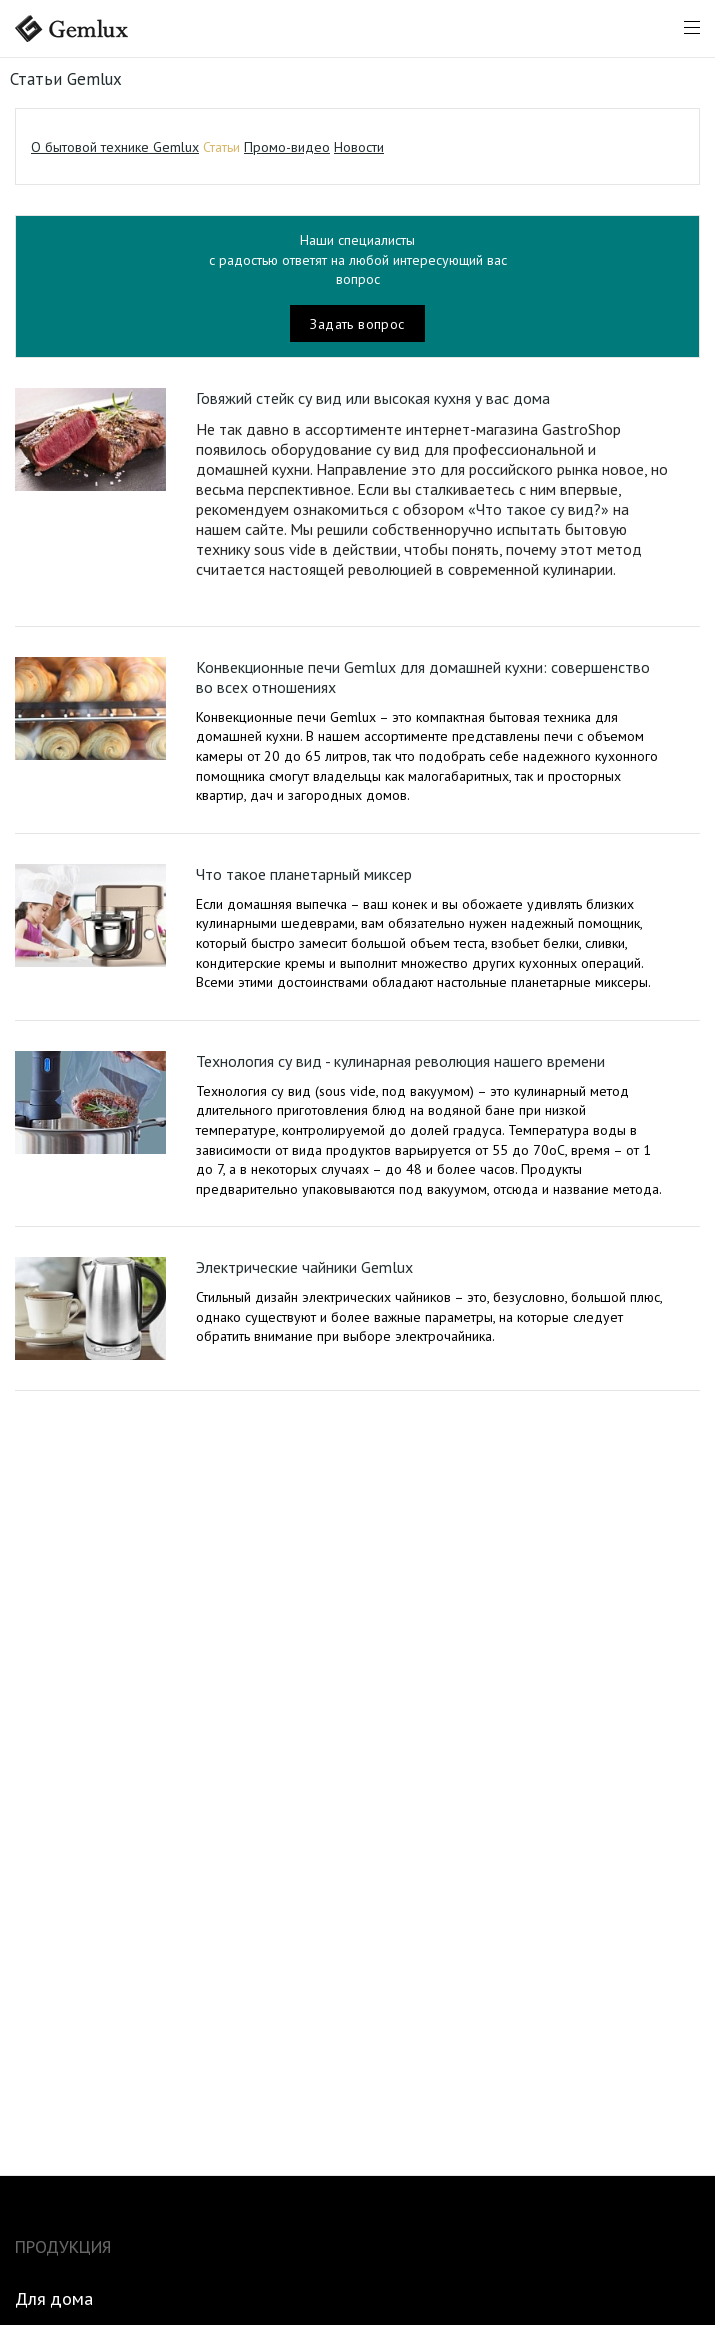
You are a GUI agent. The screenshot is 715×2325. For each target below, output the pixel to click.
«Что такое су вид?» (538, 509)
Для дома (54, 2299)
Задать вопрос (357, 324)
